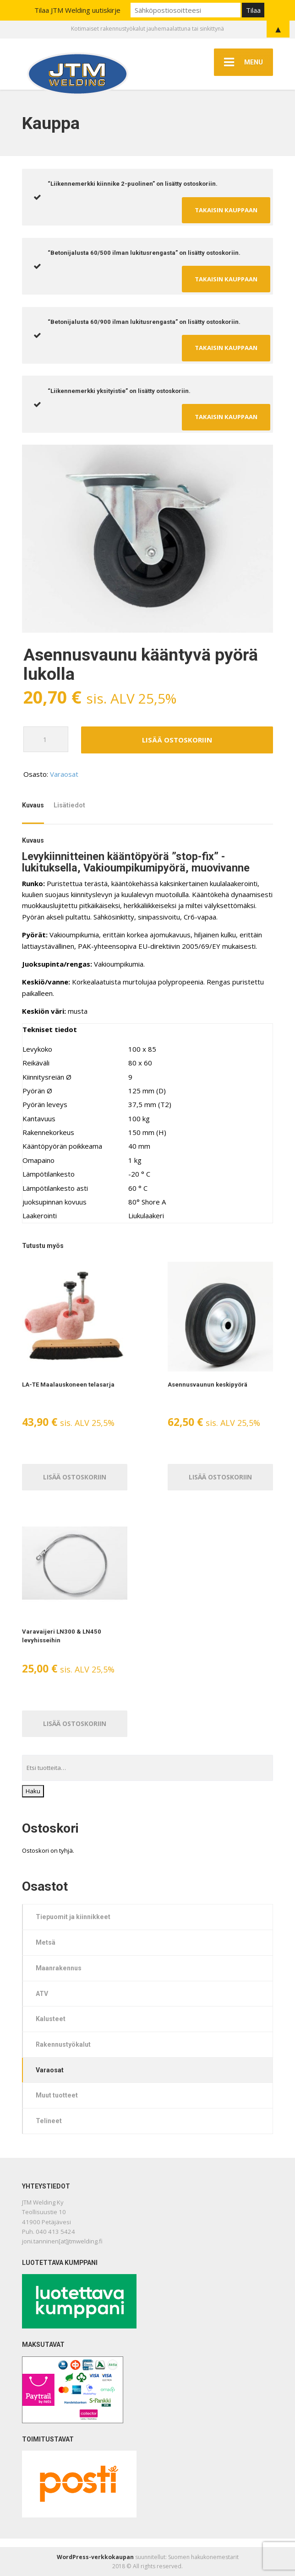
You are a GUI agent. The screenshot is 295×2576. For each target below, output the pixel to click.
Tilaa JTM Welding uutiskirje (77, 10)
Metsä (45, 1942)
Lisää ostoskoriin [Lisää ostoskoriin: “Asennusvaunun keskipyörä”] (220, 1477)
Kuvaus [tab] (33, 805)
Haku (33, 1791)
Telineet (49, 2120)
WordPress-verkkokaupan (95, 2557)
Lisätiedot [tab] (69, 805)
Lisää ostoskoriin (177, 739)
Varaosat (64, 774)
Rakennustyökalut (63, 2044)
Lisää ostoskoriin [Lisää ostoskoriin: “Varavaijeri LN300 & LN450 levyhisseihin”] (74, 1723)
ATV (42, 1993)
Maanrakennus (59, 1968)
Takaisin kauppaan (226, 210)
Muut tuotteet (57, 2095)
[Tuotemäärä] (45, 739)
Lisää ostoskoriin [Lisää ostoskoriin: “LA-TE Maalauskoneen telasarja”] (74, 1477)
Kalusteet (51, 2018)
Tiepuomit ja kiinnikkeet (73, 1916)
